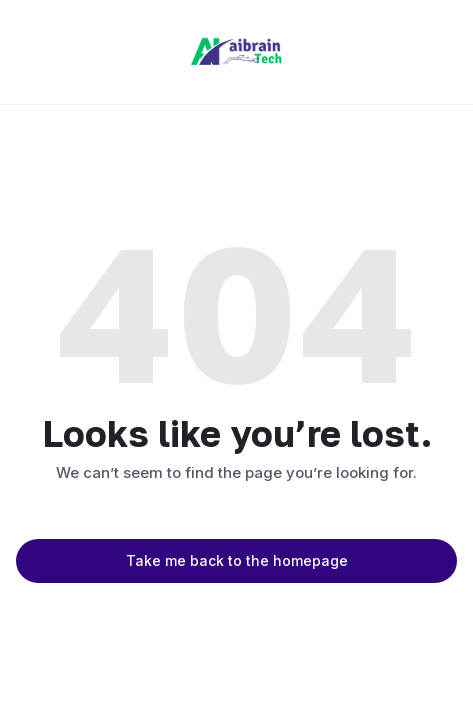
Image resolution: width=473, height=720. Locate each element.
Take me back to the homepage (237, 560)
